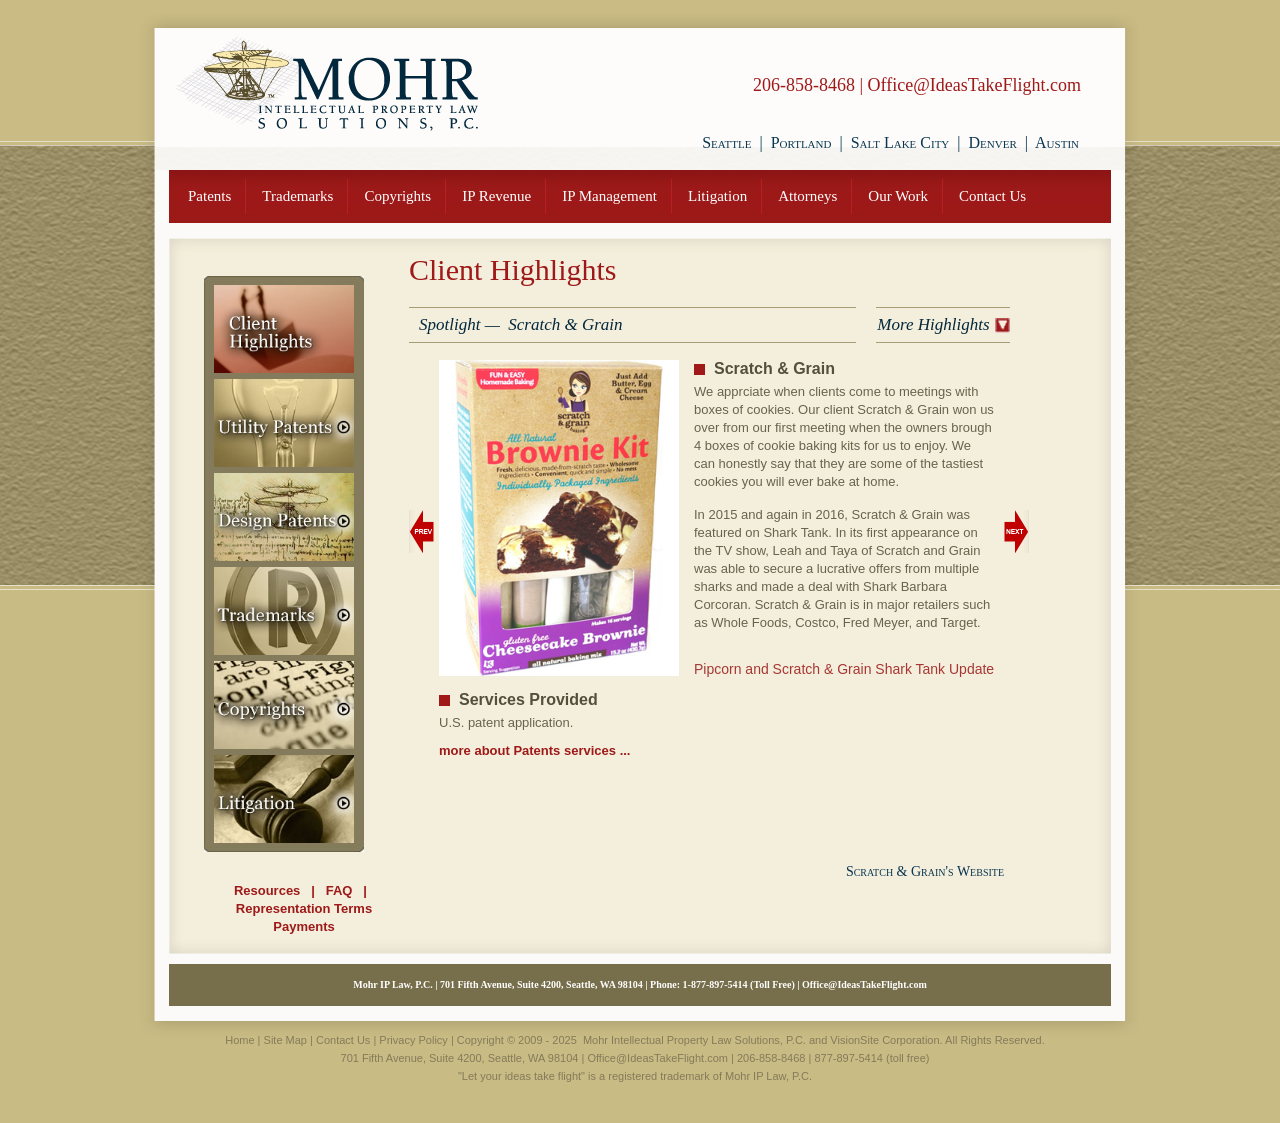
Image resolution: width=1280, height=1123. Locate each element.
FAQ (339, 890)
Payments (303, 926)
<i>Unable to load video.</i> (849, 770)
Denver (993, 142)
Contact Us (992, 196)
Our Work (898, 196)
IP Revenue (496, 196)
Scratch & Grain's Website (925, 871)
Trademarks (297, 196)
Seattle (726, 142)
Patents (209, 196)
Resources (267, 890)
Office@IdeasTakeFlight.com (974, 85)
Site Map (285, 1040)
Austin (1057, 142)
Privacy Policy (413, 1040)
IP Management (609, 196)
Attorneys (807, 196)
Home (239, 1040)
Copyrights (397, 196)
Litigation (717, 196)
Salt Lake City (900, 142)
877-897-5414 (719, 984)
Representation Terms (304, 908)
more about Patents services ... (534, 750)
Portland (801, 142)
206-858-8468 (804, 85)
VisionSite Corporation (884, 1040)
